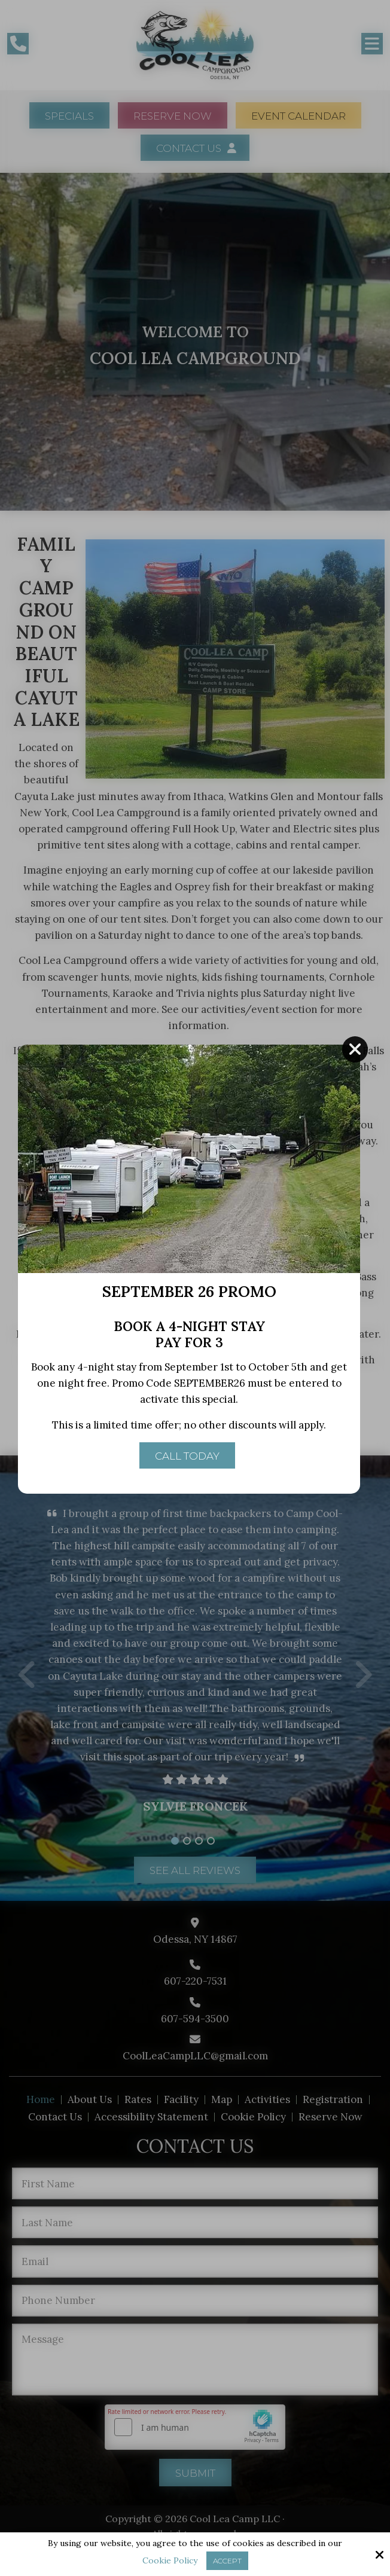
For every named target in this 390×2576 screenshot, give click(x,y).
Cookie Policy (169, 2561)
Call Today (187, 1466)
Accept (227, 2560)
